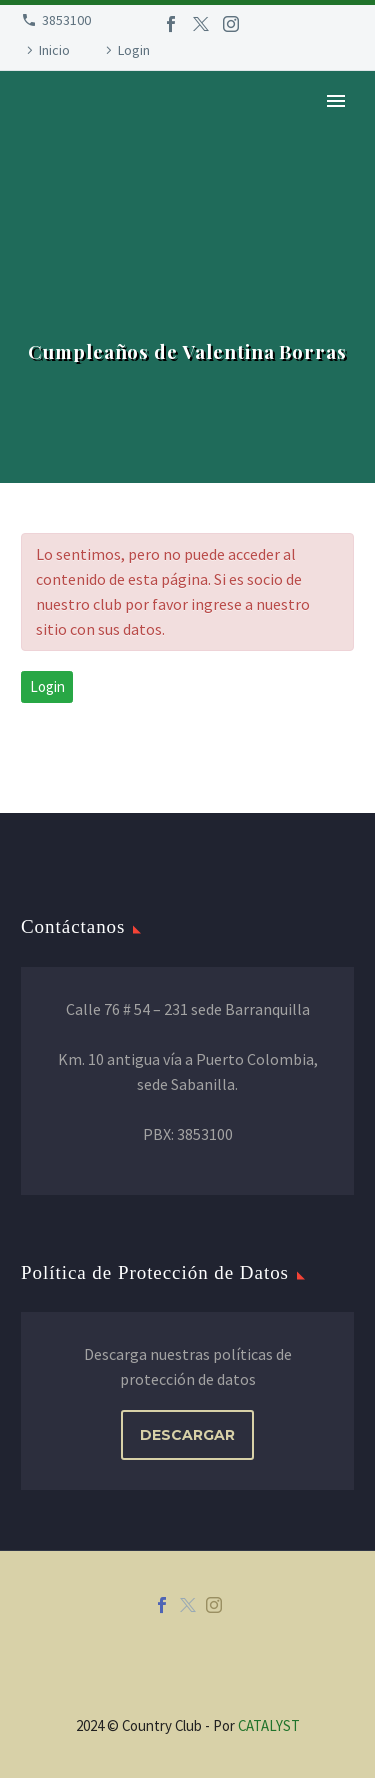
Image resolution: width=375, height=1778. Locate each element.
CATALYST (269, 1725)
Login (134, 50)
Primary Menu (336, 101)
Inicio (54, 50)
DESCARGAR (187, 1435)
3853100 (66, 20)
